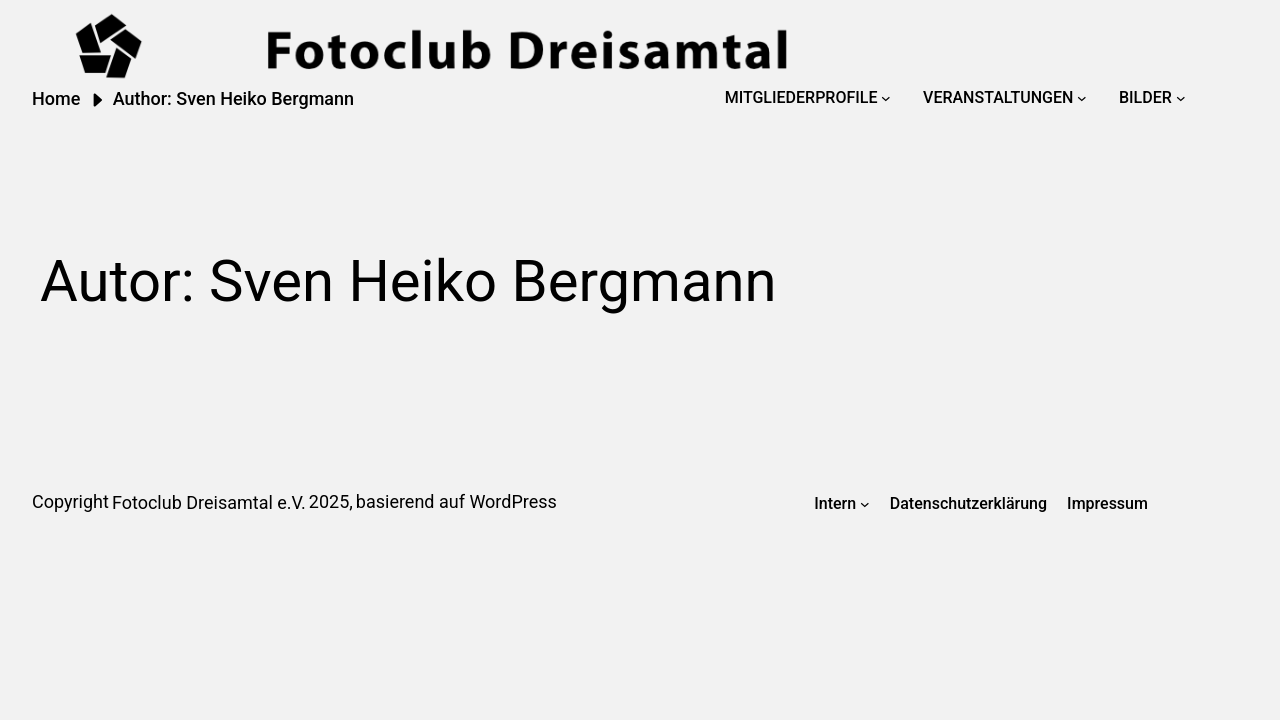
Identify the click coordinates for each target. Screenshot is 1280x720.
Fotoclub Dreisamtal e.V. (209, 502)
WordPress (512, 501)
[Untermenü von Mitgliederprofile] (886, 98)
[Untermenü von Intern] (865, 504)
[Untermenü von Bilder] (1181, 98)
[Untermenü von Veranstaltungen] (1082, 98)
